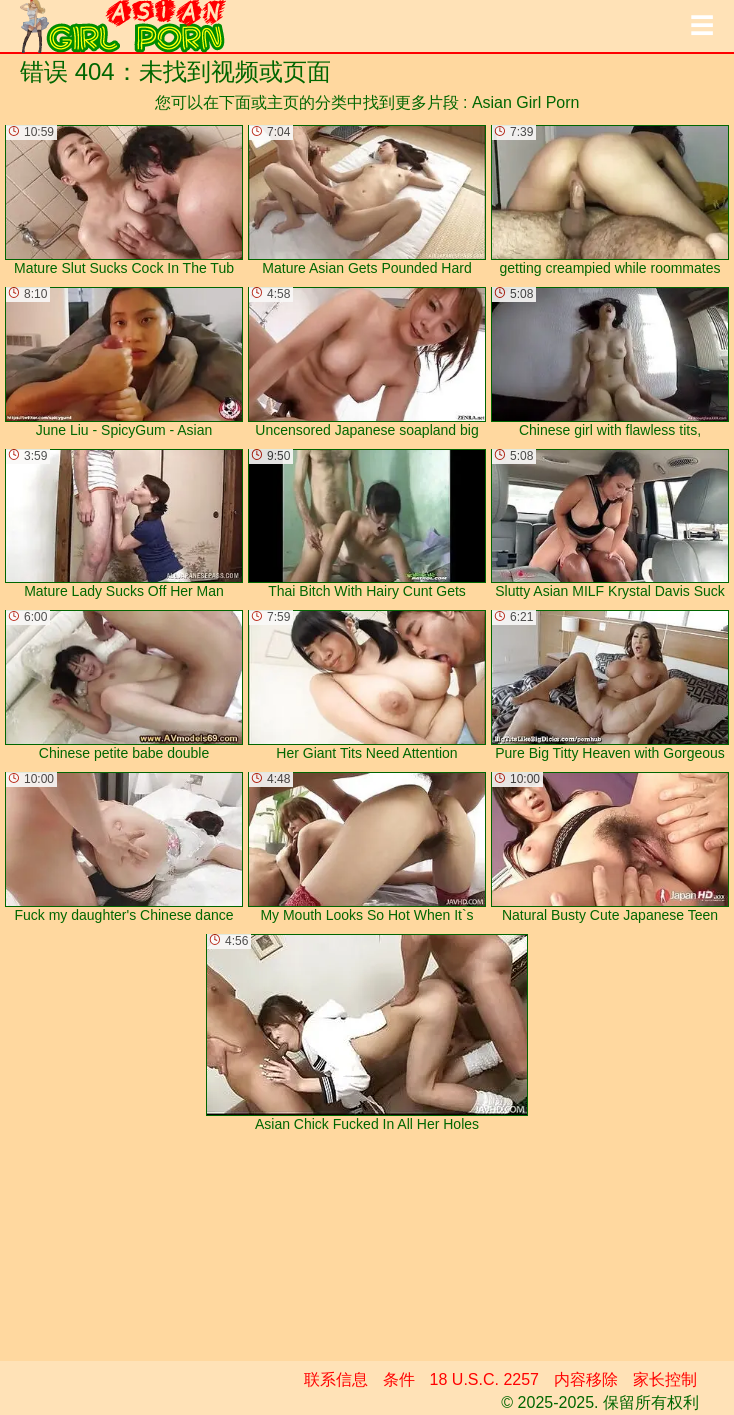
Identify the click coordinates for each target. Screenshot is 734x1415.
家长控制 (665, 1379)
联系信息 (336, 1379)
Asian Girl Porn (526, 102)
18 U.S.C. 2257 (484, 1379)
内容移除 (586, 1379)
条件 (399, 1379)
